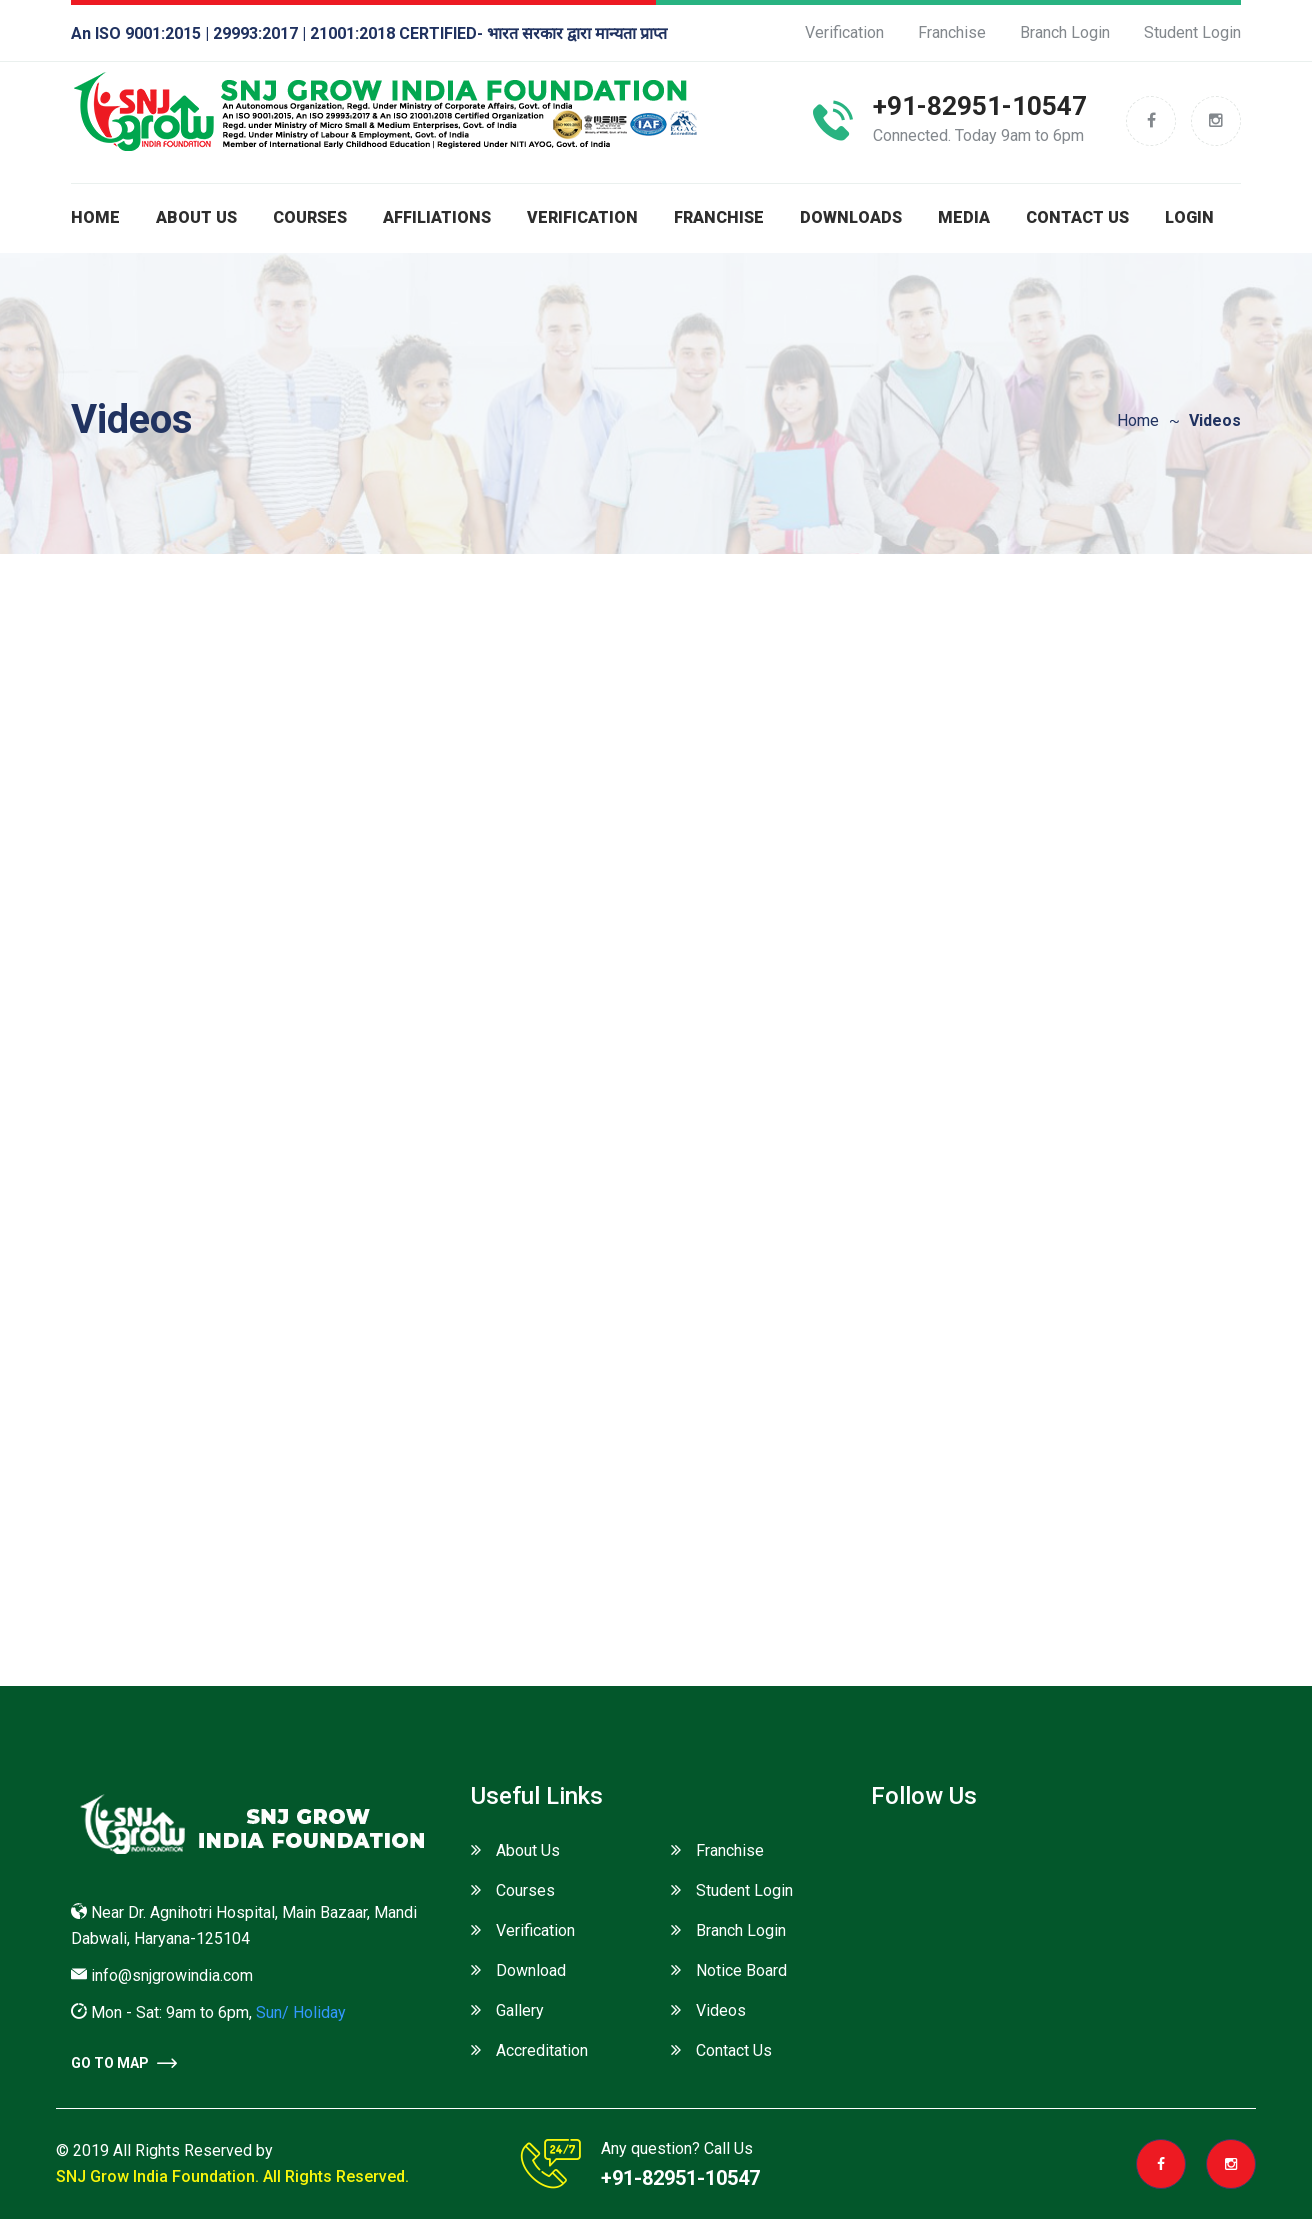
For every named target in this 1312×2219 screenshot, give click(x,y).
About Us (528, 1850)
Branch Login (1065, 32)
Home (95, 217)
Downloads (851, 217)
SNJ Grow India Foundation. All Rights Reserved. (232, 2176)
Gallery (520, 2010)
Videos (721, 2010)
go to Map (124, 2063)
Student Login (1192, 32)
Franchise (952, 32)
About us (196, 217)
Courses (310, 217)
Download (531, 1970)
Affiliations (437, 217)
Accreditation (542, 2050)
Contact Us (1077, 217)
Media (964, 217)
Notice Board (741, 1970)
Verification (844, 32)
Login (1189, 217)
